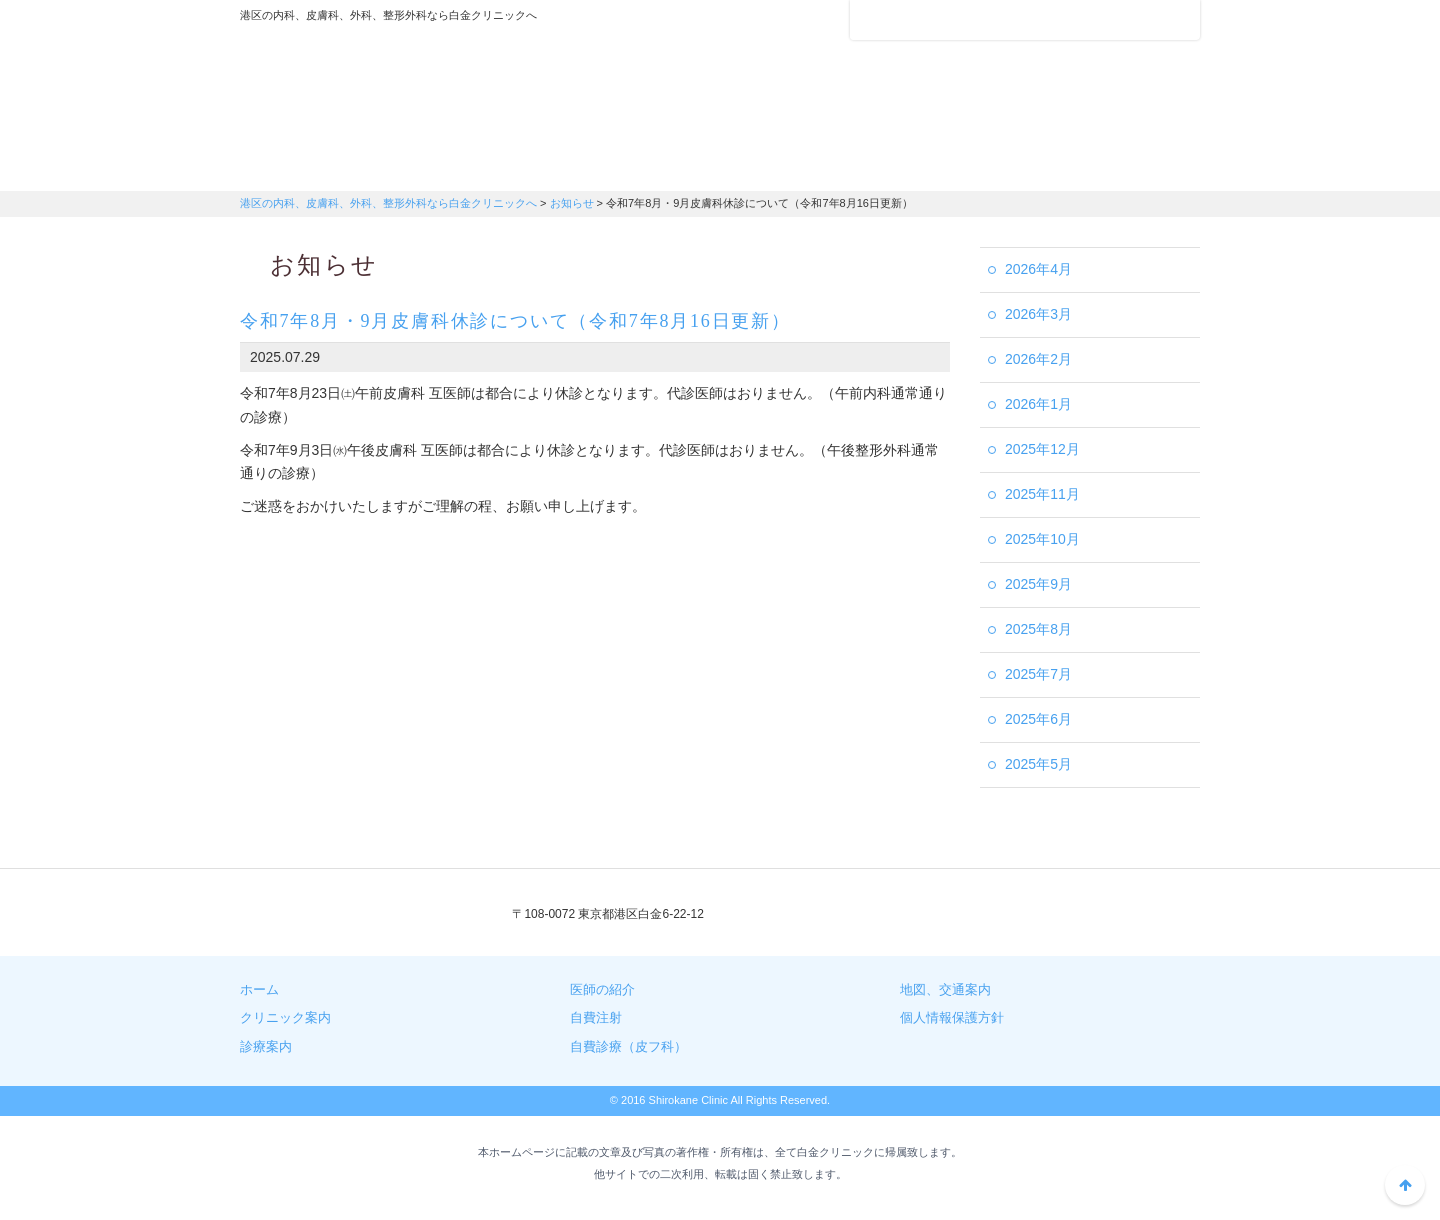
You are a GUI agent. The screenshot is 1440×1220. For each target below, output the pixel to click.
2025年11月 (1042, 494)
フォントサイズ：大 (1177, 19)
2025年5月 (1038, 764)
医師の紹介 (640, 165)
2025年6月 (1038, 719)
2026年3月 (1038, 314)
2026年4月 (1038, 269)
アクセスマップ (930, 20)
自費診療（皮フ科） (628, 1046)
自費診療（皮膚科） (1120, 165)
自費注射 (960, 165)
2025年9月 (1038, 584)
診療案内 (480, 165)
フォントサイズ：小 (1118, 19)
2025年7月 (1038, 674)
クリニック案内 (320, 165)
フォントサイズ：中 (1147, 19)
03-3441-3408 (867, 915)
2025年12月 (1042, 449)
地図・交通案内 (800, 165)
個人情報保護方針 (952, 1017)
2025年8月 (1038, 629)
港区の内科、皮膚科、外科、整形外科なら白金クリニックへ (365, 85)
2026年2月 (1038, 359)
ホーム (259, 989)
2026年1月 (1038, 404)
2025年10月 (1042, 539)
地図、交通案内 (945, 989)
